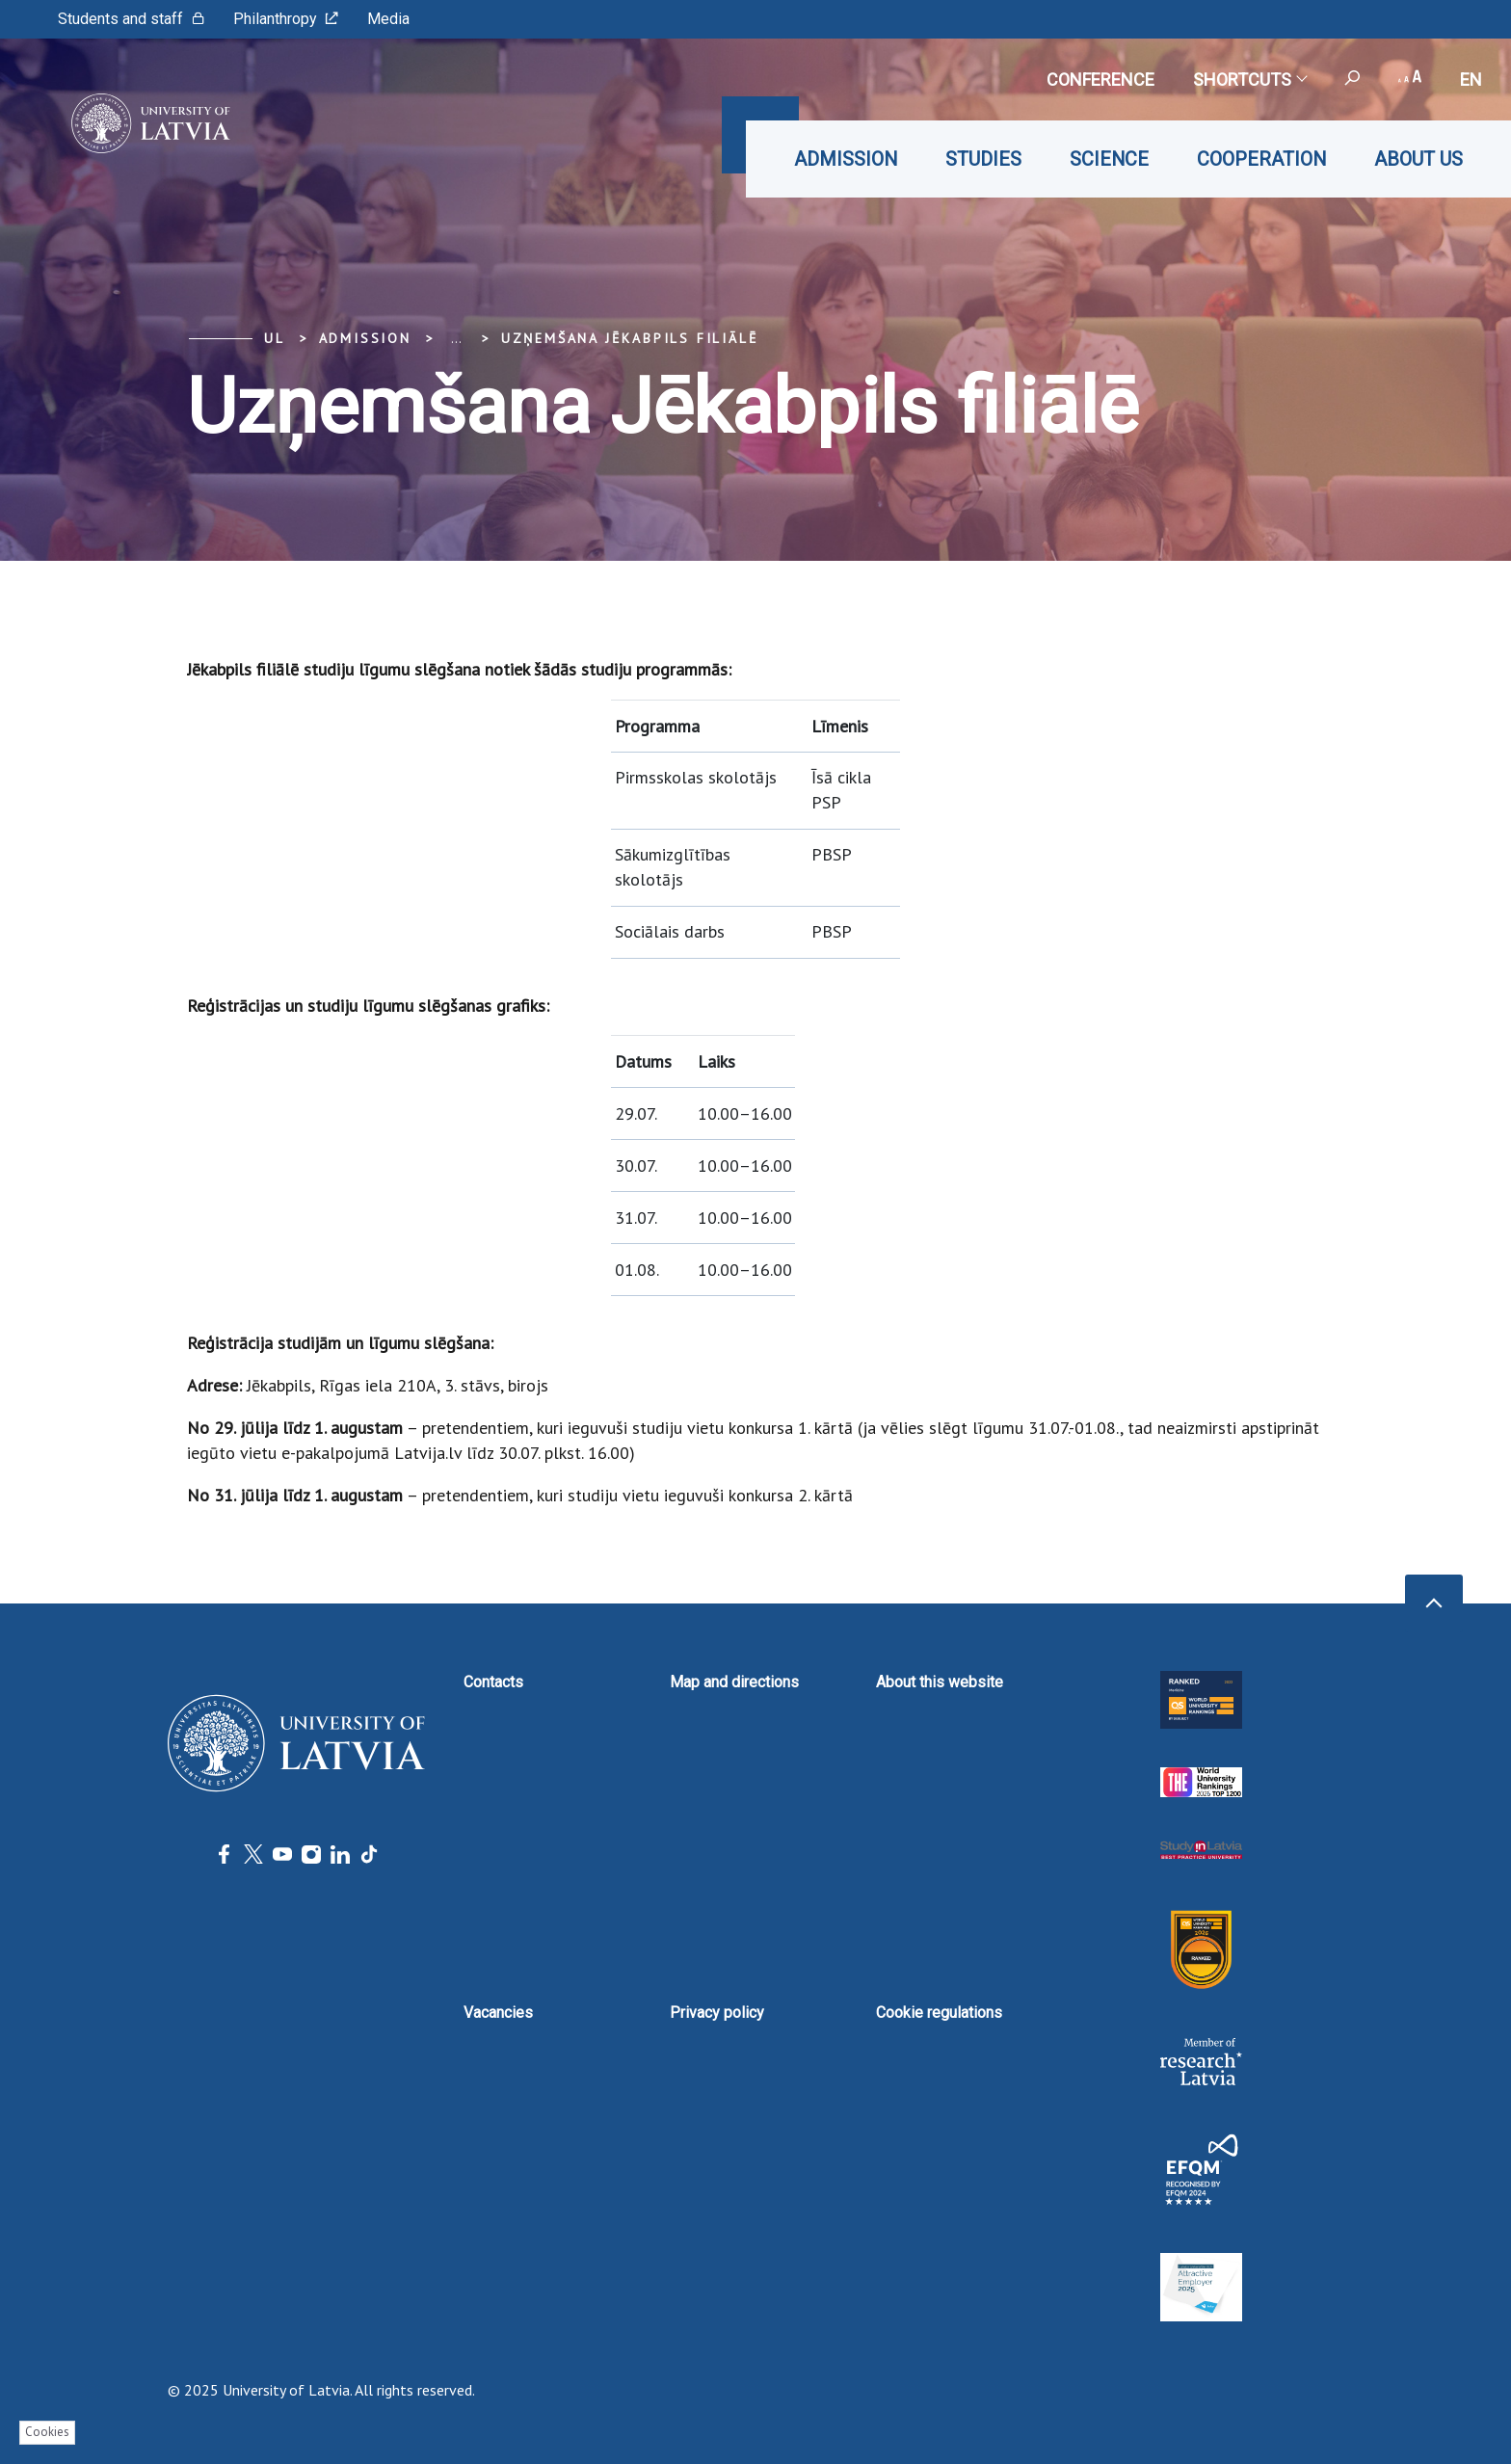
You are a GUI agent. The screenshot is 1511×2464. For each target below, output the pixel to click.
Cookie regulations (939, 2012)
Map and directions (734, 1682)
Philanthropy (285, 19)
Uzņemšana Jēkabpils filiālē (630, 338)
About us (1418, 159)
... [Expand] (456, 338)
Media (388, 19)
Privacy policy (717, 2012)
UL (274, 338)
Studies (983, 159)
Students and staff (131, 19)
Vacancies (498, 2012)
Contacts (493, 1682)
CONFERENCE (1100, 79)
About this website (939, 1682)
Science (1109, 159)
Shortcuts (1249, 79)
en (1471, 79)
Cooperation (1261, 159)
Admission (845, 159)
